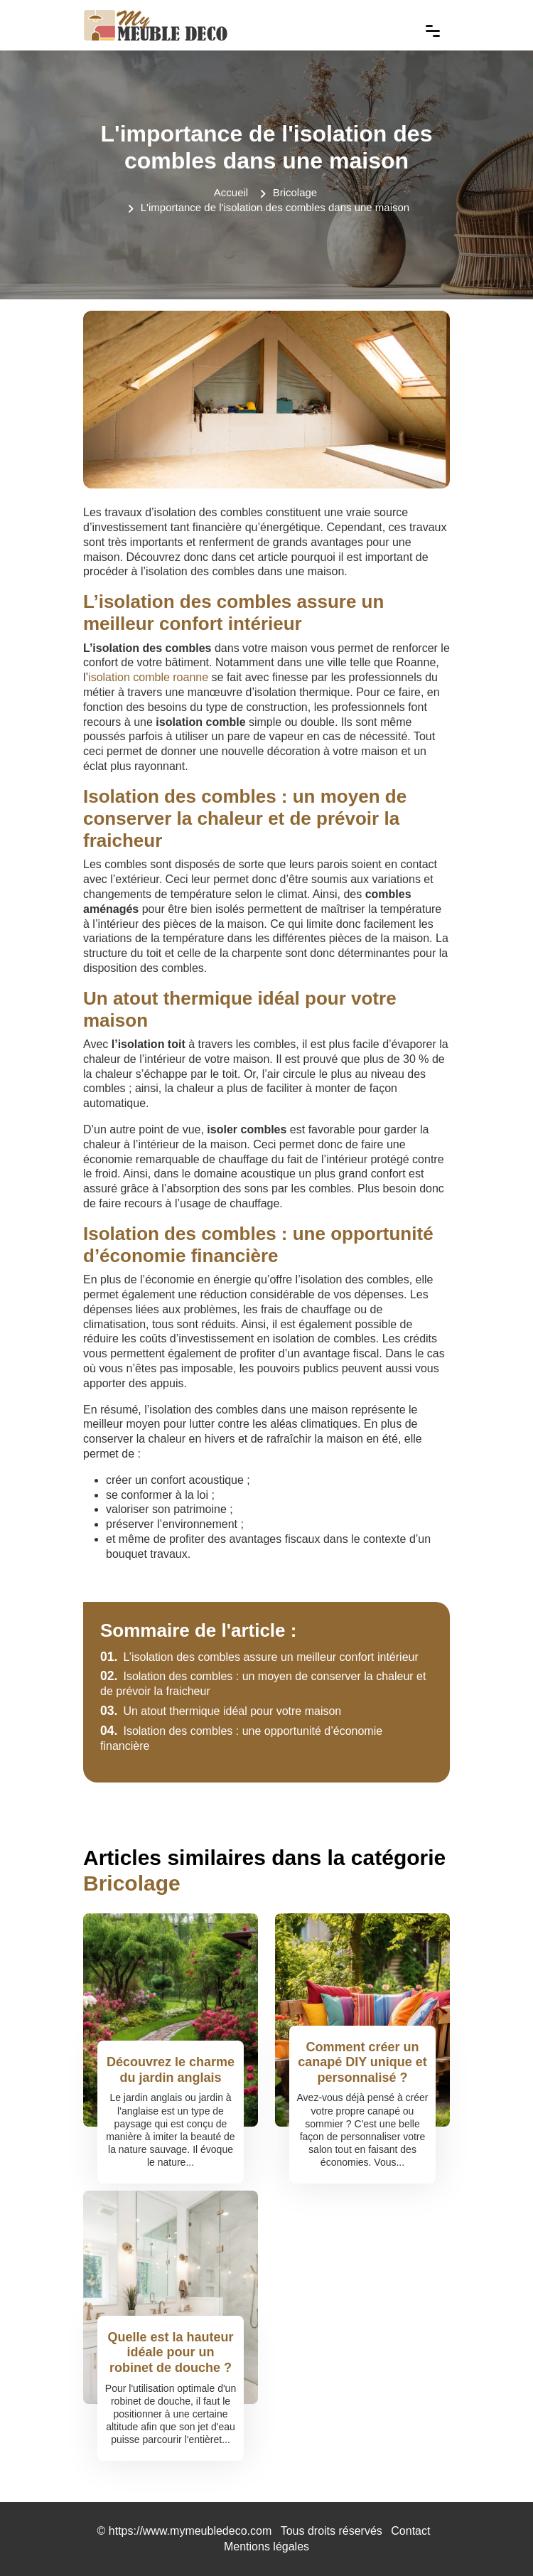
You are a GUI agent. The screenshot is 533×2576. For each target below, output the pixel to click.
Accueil (231, 192)
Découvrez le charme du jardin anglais (171, 2070)
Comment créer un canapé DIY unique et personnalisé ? (362, 2062)
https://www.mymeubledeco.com (190, 2531)
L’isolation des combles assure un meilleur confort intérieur (259, 1657)
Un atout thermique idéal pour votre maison (220, 1711)
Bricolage (295, 192)
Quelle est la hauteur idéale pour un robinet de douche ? (170, 2352)
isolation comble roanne (148, 677)
